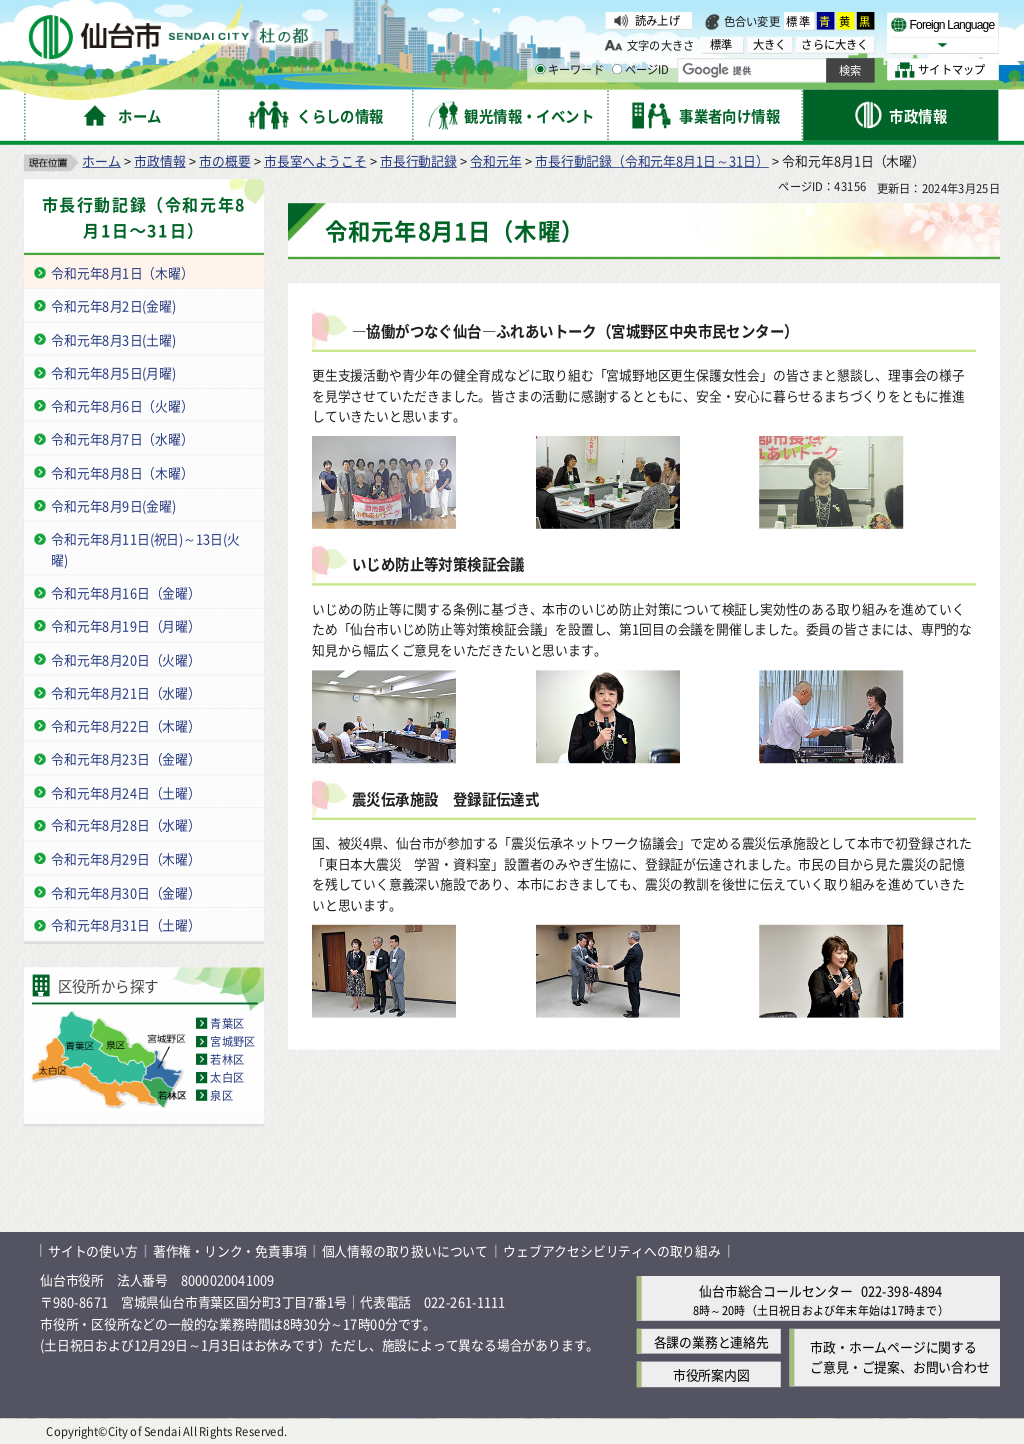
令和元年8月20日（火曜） (126, 658)
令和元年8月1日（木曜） (122, 272)
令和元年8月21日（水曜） (126, 691)
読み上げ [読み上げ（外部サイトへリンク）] (657, 20)
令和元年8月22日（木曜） (126, 725)
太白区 (227, 1077)
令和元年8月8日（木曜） (122, 471)
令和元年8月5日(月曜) (113, 372)
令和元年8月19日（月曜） (126, 625)
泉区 (221, 1095)
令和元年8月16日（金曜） (126, 592)
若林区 (227, 1059)
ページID (641, 70)
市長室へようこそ (315, 160)
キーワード (569, 70)
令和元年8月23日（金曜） (126, 758)
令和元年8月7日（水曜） (122, 438)
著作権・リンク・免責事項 (230, 1250)
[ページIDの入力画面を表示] (617, 69)
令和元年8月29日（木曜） (126, 858)
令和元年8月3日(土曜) (113, 338)
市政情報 (159, 160)
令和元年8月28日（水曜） (126, 825)
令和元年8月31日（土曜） (126, 924)
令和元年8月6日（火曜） (122, 405)
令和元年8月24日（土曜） (126, 791)
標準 (799, 21)
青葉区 (227, 1023)
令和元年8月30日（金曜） (126, 891)
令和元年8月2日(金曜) (113, 305)
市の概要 (224, 160)
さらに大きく (834, 44)
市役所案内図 (711, 1374)
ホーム (101, 160)
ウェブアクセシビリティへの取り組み (612, 1250)
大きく (770, 44)
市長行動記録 (418, 160)
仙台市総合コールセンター (776, 1289)
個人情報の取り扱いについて (405, 1250)
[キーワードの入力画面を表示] (540, 69)
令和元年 (495, 160)
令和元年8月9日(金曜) (113, 505)
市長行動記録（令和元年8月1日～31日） (652, 160)
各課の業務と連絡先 (711, 1341)
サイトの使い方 (93, 1250)
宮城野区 (232, 1041)
